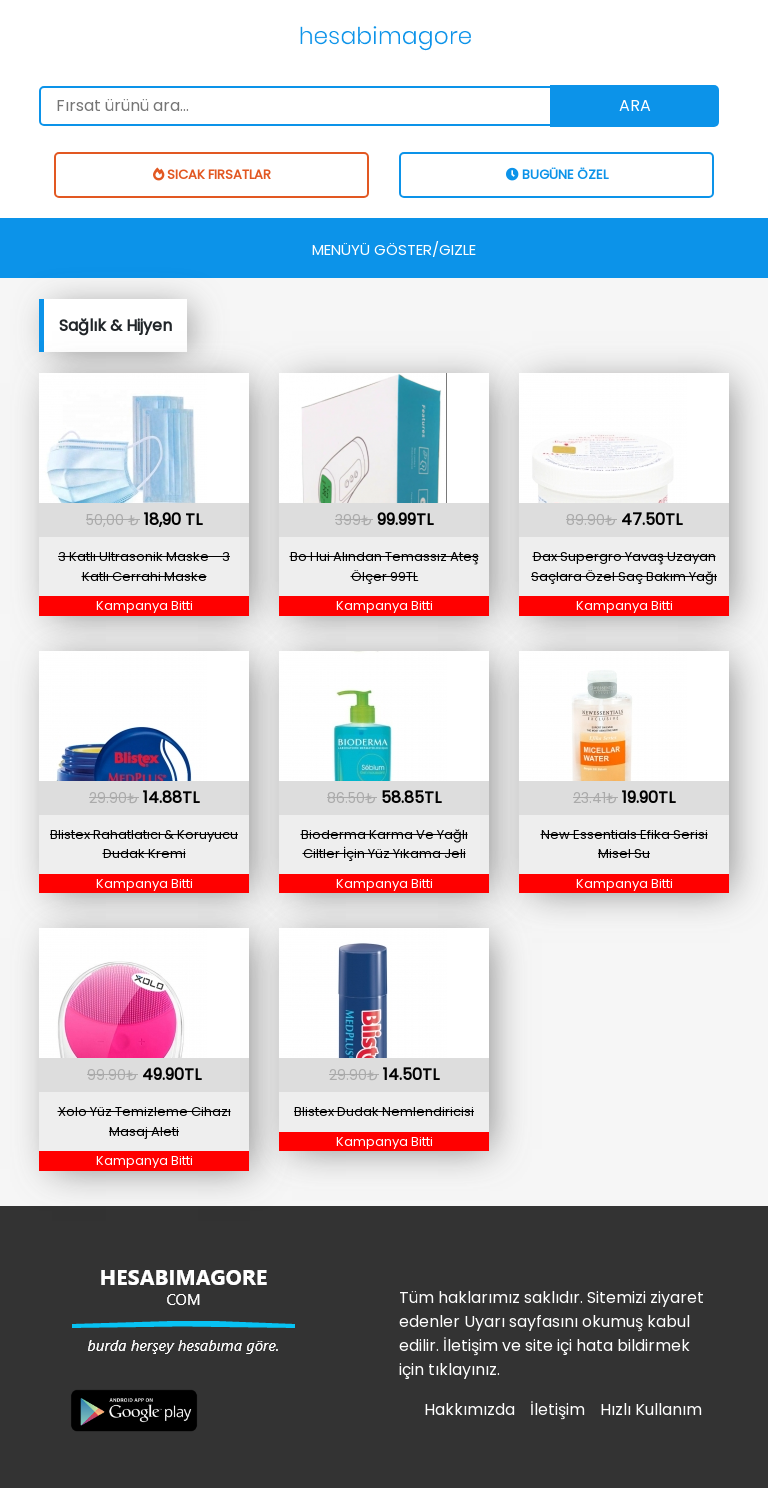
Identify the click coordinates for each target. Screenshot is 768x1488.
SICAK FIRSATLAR (212, 174)
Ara (635, 105)
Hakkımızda (469, 1409)
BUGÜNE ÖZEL (557, 174)
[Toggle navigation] (394, 248)
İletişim (557, 1409)
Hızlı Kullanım (651, 1409)
